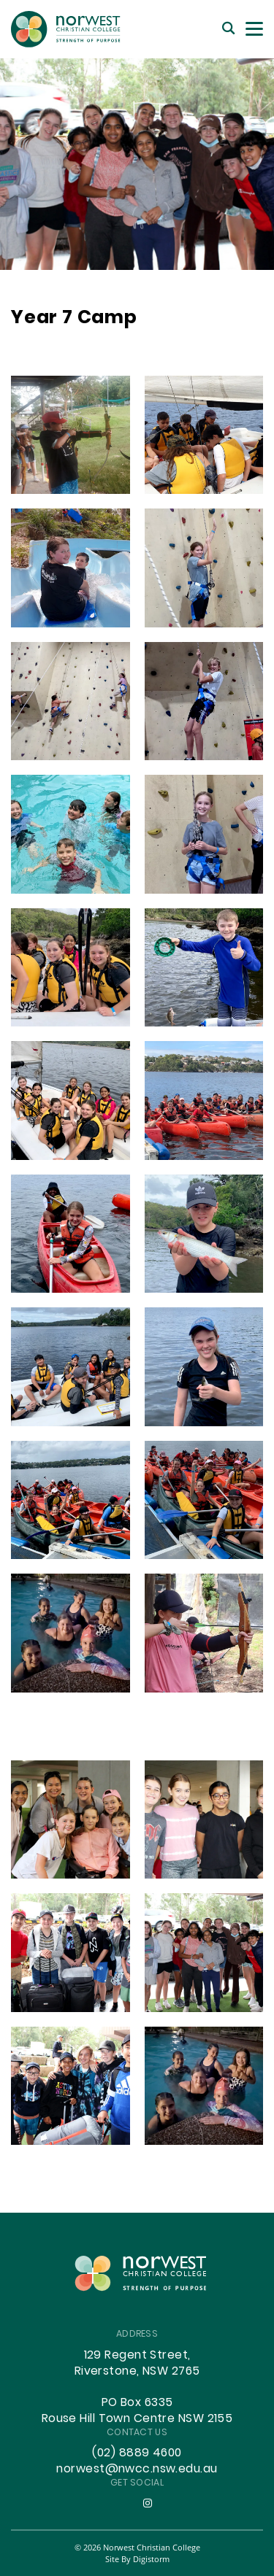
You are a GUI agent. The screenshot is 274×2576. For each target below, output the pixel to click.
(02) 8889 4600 (136, 2453)
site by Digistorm (137, 2558)
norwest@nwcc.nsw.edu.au (136, 2469)
